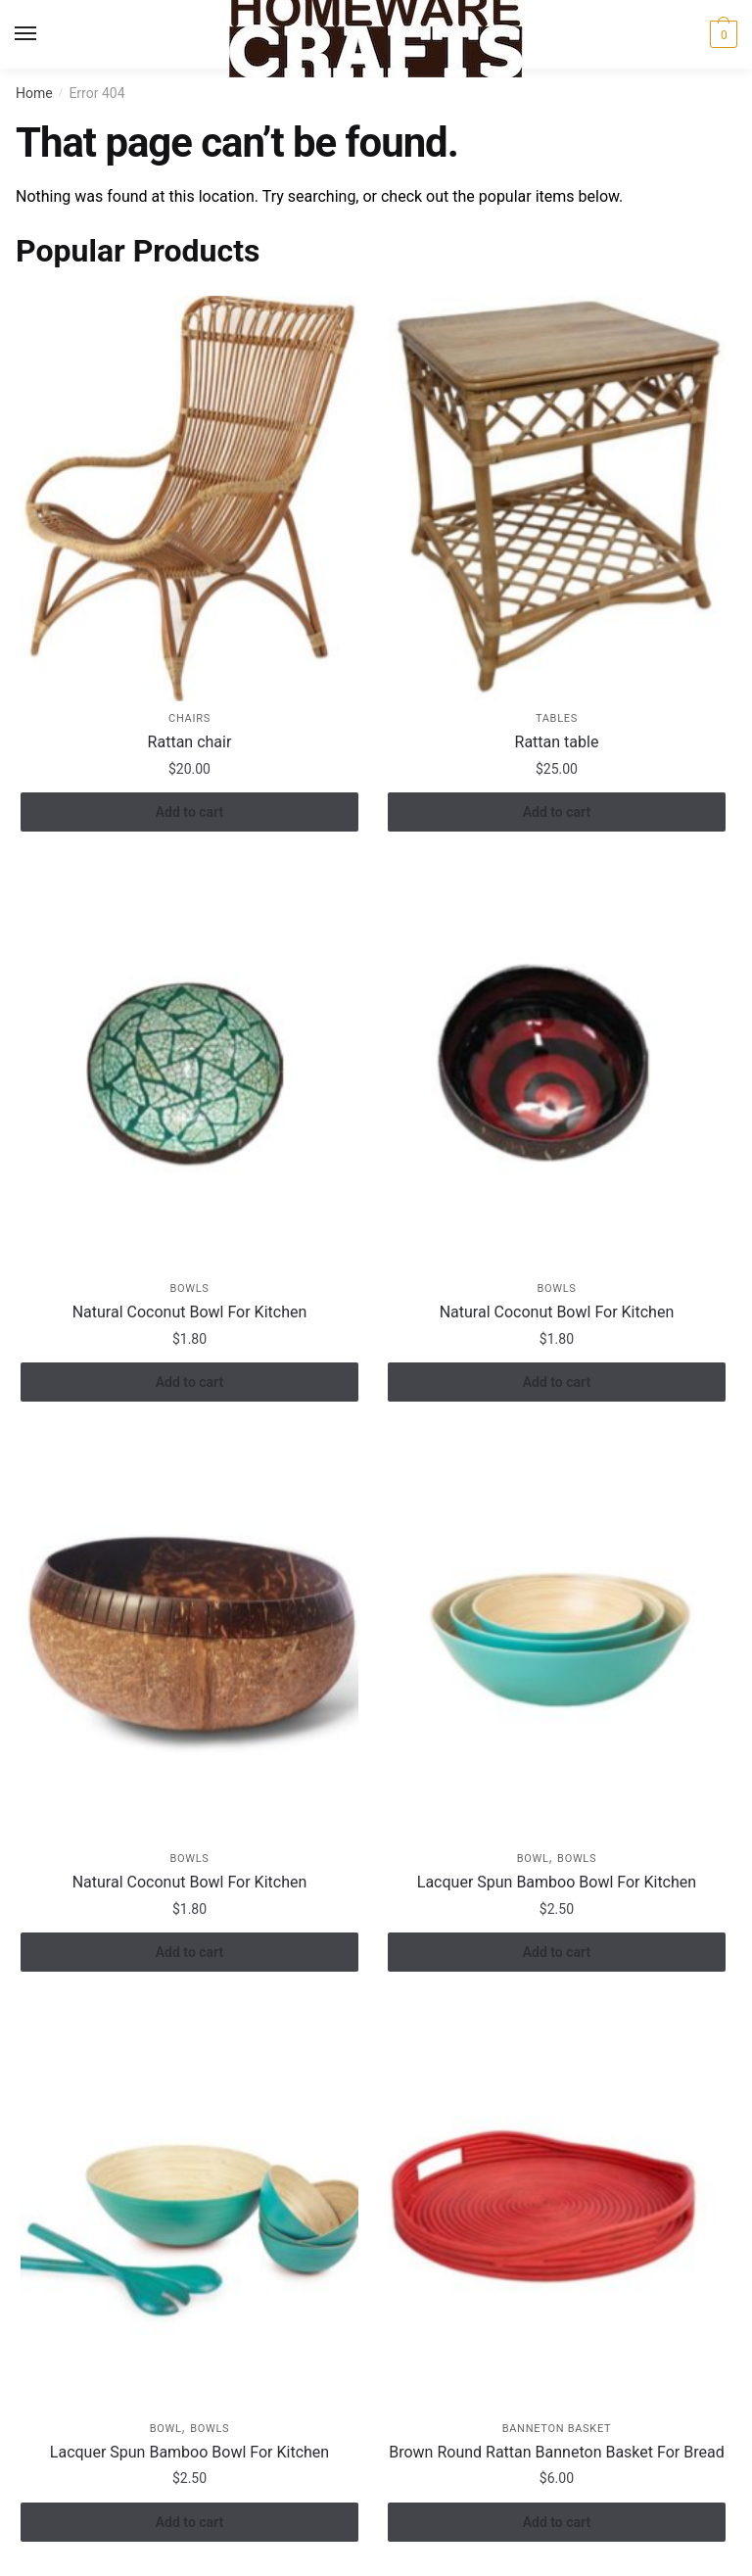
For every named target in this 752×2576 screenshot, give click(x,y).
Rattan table (557, 742)
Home (34, 93)
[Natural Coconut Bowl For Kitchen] (189, 1068)
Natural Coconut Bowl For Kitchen (189, 1312)
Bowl (533, 1858)
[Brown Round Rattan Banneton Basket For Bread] (557, 2208)
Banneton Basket (557, 2428)
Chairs (189, 718)
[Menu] (44, 34)
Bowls (189, 1288)
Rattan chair (190, 742)
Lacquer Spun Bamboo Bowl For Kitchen (556, 1882)
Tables (557, 718)
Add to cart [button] (189, 812)
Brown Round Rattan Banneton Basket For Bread (556, 2452)
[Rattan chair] (189, 498)
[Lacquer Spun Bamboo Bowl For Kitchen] (557, 1638)
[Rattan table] (557, 498)
